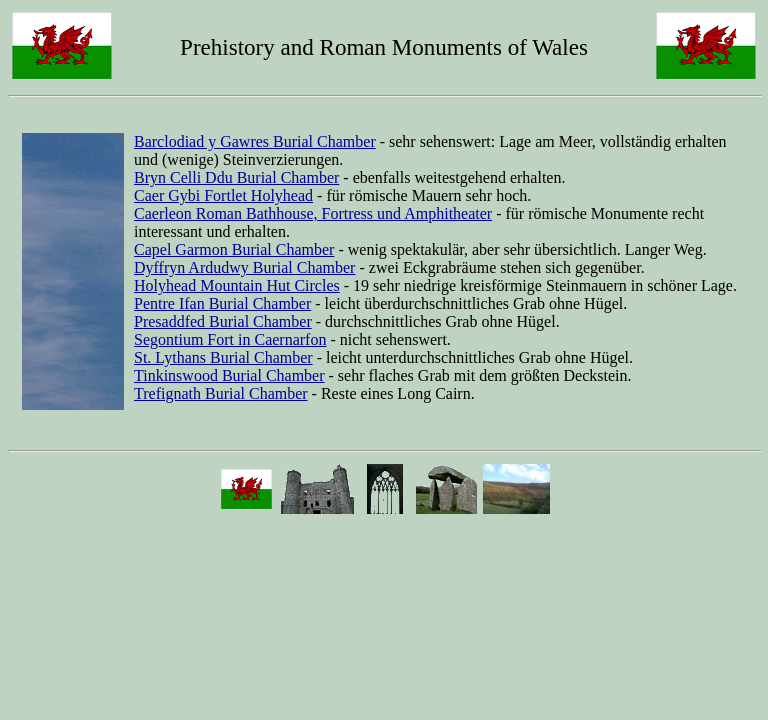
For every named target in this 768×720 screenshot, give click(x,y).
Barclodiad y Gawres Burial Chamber (255, 141)
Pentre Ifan (171, 303)
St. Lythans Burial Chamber (223, 357)
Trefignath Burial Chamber (221, 393)
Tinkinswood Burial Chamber (229, 375)
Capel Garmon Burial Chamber (234, 249)
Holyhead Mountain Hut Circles (237, 285)
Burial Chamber (260, 303)
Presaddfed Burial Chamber (223, 321)
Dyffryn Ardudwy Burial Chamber (244, 267)
